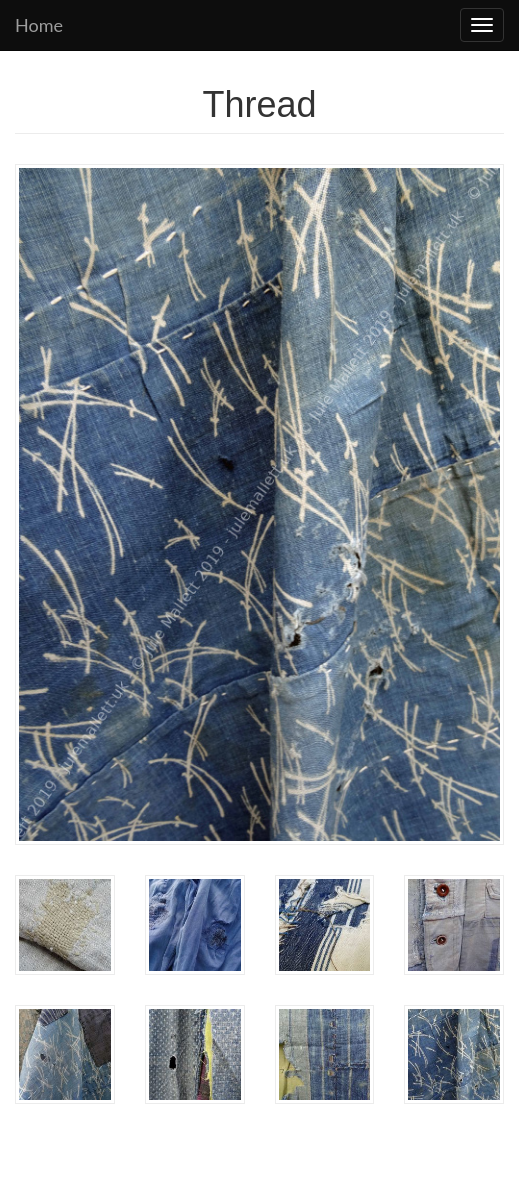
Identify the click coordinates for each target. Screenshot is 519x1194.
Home (39, 25)
